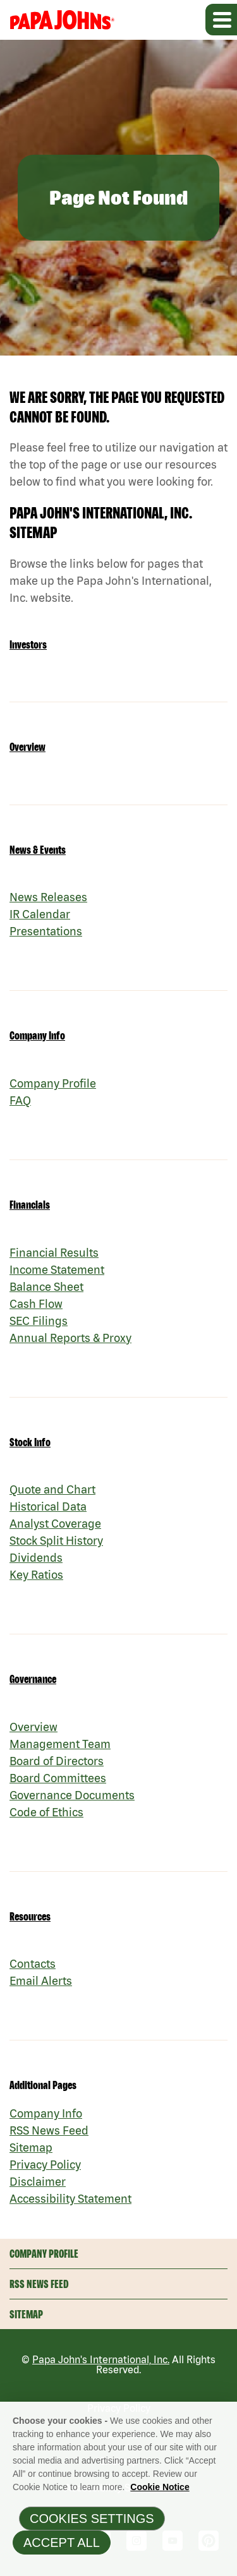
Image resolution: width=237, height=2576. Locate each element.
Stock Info (30, 1442)
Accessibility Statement (70, 2198)
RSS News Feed (48, 2130)
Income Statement (56, 1269)
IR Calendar (39, 914)
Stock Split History (56, 1540)
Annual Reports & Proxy (70, 1338)
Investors (28, 644)
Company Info (37, 1035)
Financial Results (54, 1252)
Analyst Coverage (55, 1523)
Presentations (45, 931)
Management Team (60, 1744)
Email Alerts (40, 1980)
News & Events (37, 849)
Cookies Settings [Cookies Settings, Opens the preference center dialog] (92, 2523)
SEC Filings (38, 1320)
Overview (27, 746)
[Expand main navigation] (221, 19)
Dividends (36, 1557)
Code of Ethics (46, 1812)
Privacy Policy (45, 2164)
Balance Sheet (46, 1286)
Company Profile (52, 1083)
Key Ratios (36, 1574)
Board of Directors (56, 1761)
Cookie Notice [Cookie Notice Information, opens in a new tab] (159, 2491)
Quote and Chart (52, 1489)
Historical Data (48, 1506)
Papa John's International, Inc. (100, 2359)
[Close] (223, 2418)
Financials (29, 1204)
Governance (32, 1679)
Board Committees (57, 1778)
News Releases (48, 897)
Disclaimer (37, 2181)
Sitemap (30, 2147)
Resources (30, 1916)
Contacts (32, 1963)
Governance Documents (72, 1795)
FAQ (20, 1100)
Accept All (61, 2547)
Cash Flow (36, 1303)
